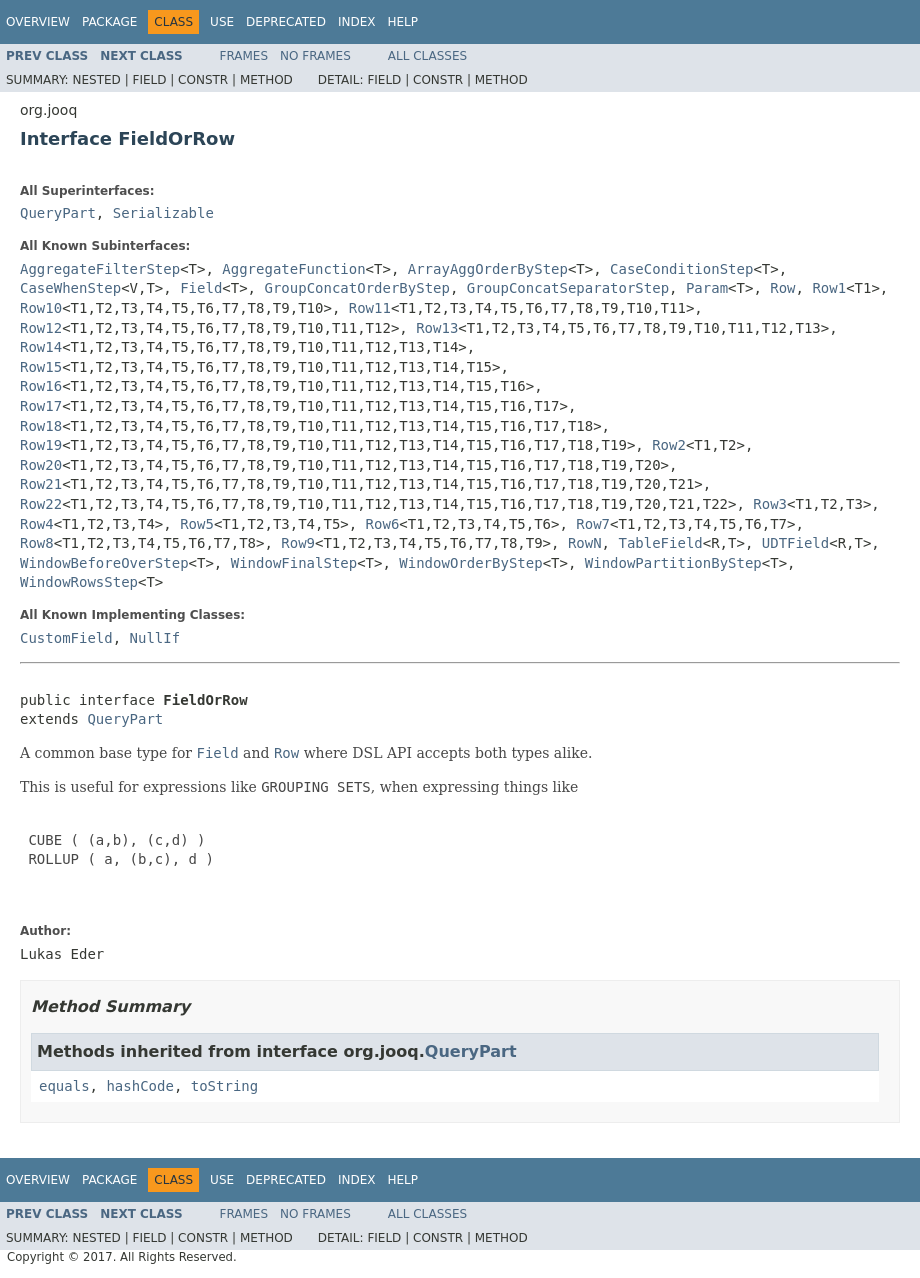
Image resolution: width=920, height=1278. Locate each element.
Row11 (370, 308)
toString (224, 1086)
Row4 (37, 524)
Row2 (669, 445)
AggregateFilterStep (100, 269)
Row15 (41, 367)
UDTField (795, 543)
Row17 (41, 406)
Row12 (41, 328)
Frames (244, 56)
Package (109, 22)
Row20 (41, 465)
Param (707, 288)
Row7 (593, 524)
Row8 (37, 543)
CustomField (66, 638)
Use (222, 22)
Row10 (41, 308)
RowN (585, 543)
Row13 (437, 328)
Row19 (41, 445)
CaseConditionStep (681, 269)
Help (402, 22)
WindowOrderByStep (470, 563)
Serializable (163, 213)
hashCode (139, 1086)
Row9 (298, 543)
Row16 (41, 386)
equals (64, 1086)
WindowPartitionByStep (673, 563)
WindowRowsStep (79, 582)
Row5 (197, 524)
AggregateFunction (293, 269)
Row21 (41, 484)
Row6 (383, 524)
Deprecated (286, 22)
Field (201, 288)
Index (357, 22)
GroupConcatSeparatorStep (568, 288)
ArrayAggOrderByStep (488, 269)
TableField (660, 543)
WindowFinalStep (294, 563)
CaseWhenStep (70, 288)
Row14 (41, 347)
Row (782, 288)
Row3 (770, 504)
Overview (38, 22)
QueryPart (58, 213)
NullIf (155, 638)
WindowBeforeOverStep (104, 563)
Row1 (829, 288)
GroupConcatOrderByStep (356, 288)
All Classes (427, 56)
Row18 (41, 426)
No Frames (315, 56)
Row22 (41, 504)
